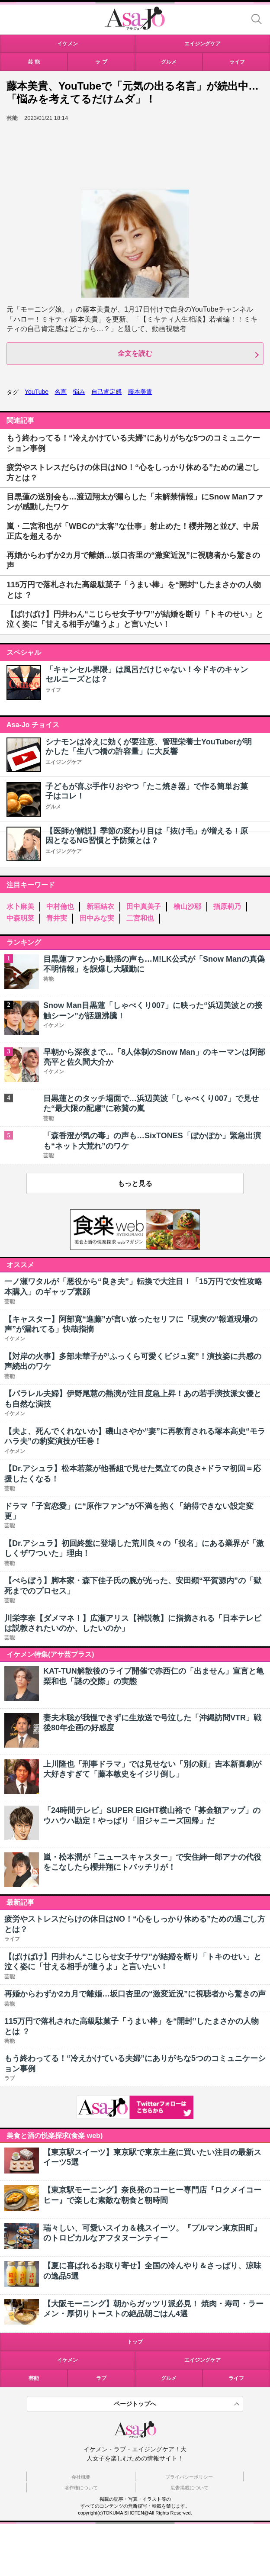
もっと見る (135, 1183)
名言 (61, 391)
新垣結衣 (100, 906)
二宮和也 (140, 918)
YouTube (36, 391)
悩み (79, 391)
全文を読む (135, 353)
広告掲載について (189, 2487)
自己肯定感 (106, 391)
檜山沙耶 (187, 906)
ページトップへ (135, 2403)
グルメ (53, 807)
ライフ (53, 690)
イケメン (67, 2360)
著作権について (81, 2487)
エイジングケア (63, 762)
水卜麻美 (20, 906)
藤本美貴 (140, 391)
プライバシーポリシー (189, 2476)
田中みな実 (97, 918)
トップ (135, 2342)
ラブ (101, 2378)
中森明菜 (20, 918)
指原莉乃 (227, 906)
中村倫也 (60, 906)
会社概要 (80, 2476)
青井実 (56, 918)
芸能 (34, 2378)
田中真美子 (143, 906)
